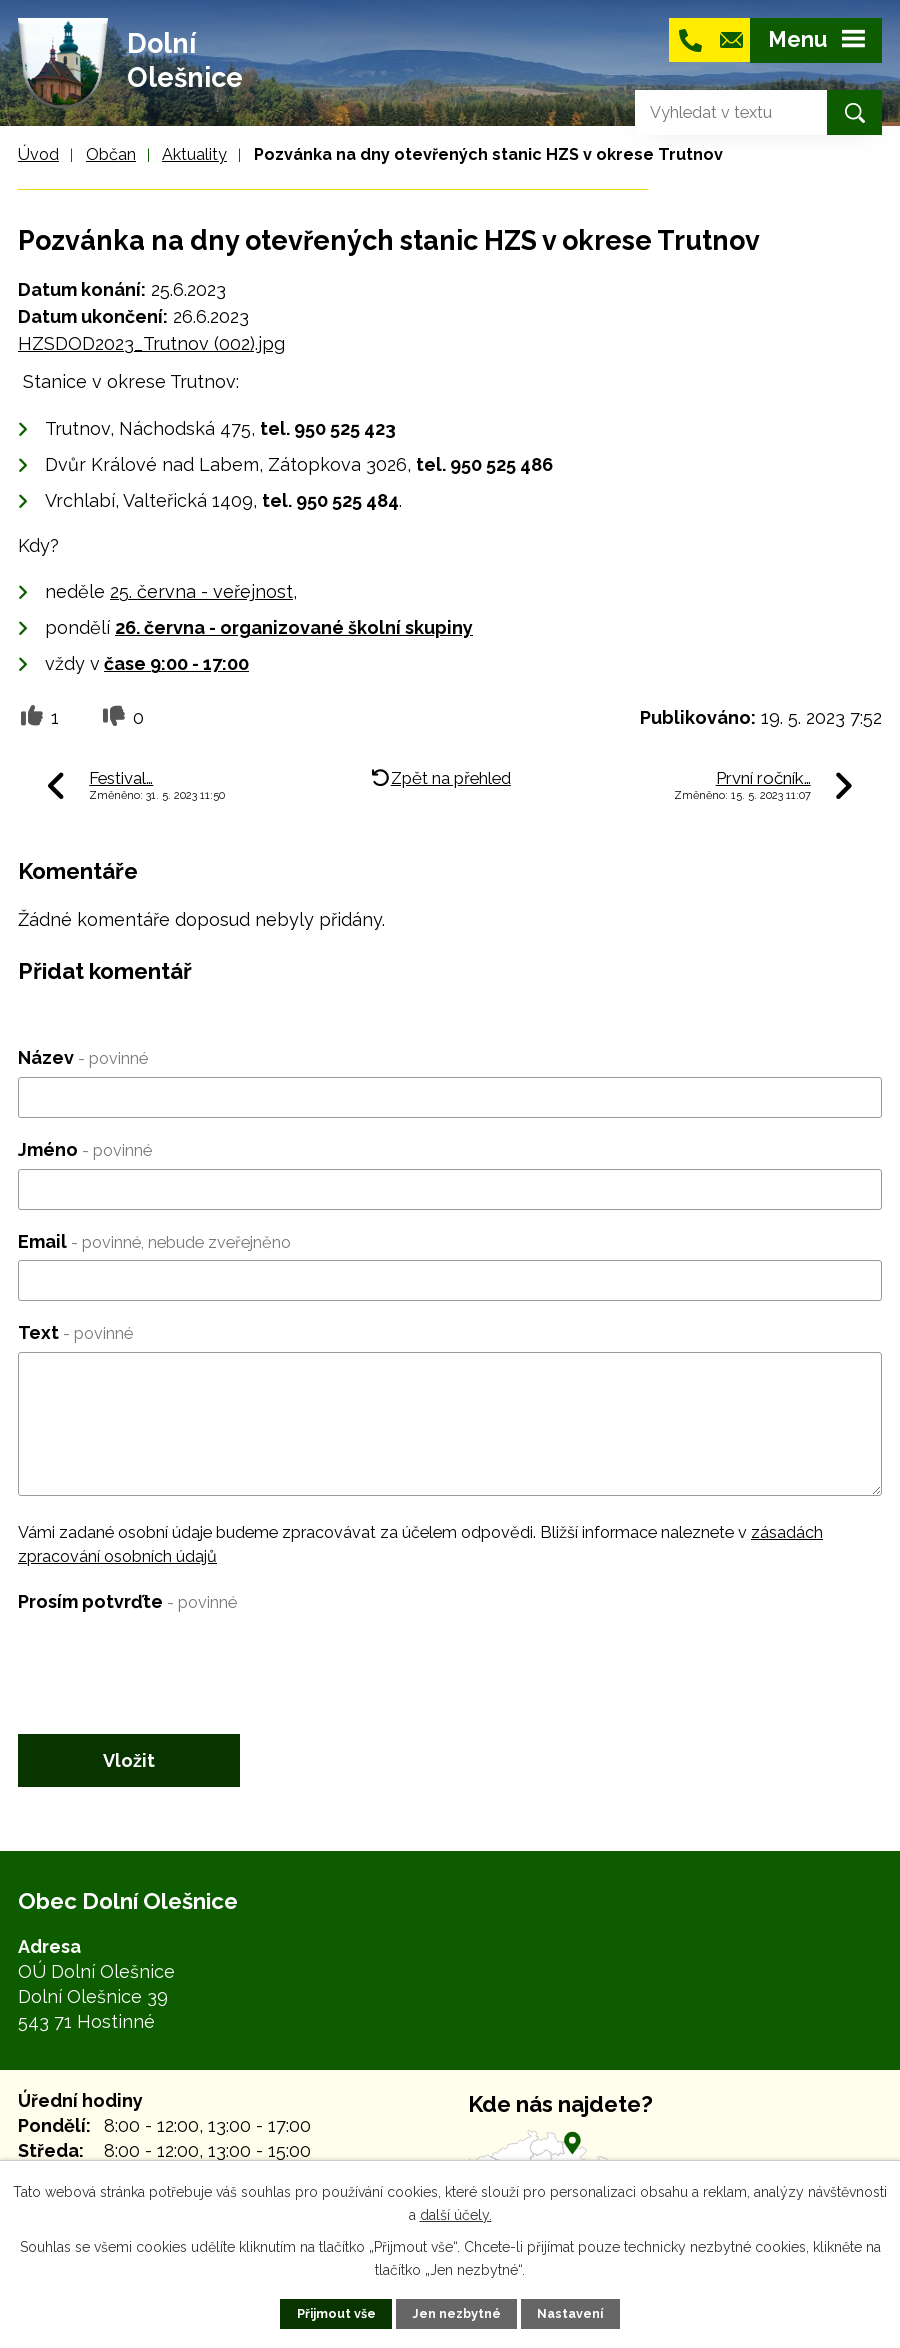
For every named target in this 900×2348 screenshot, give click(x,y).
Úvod (38, 154)
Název (83, 1057)
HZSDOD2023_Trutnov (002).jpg (151, 343)
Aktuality (194, 154)
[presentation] (170, 1659)
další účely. (456, 2214)
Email (154, 1241)
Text (75, 1332)
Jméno (85, 1149)
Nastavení (570, 2313)
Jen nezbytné (456, 2313)
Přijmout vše (336, 2313)
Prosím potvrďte (127, 1601)
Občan (111, 154)
